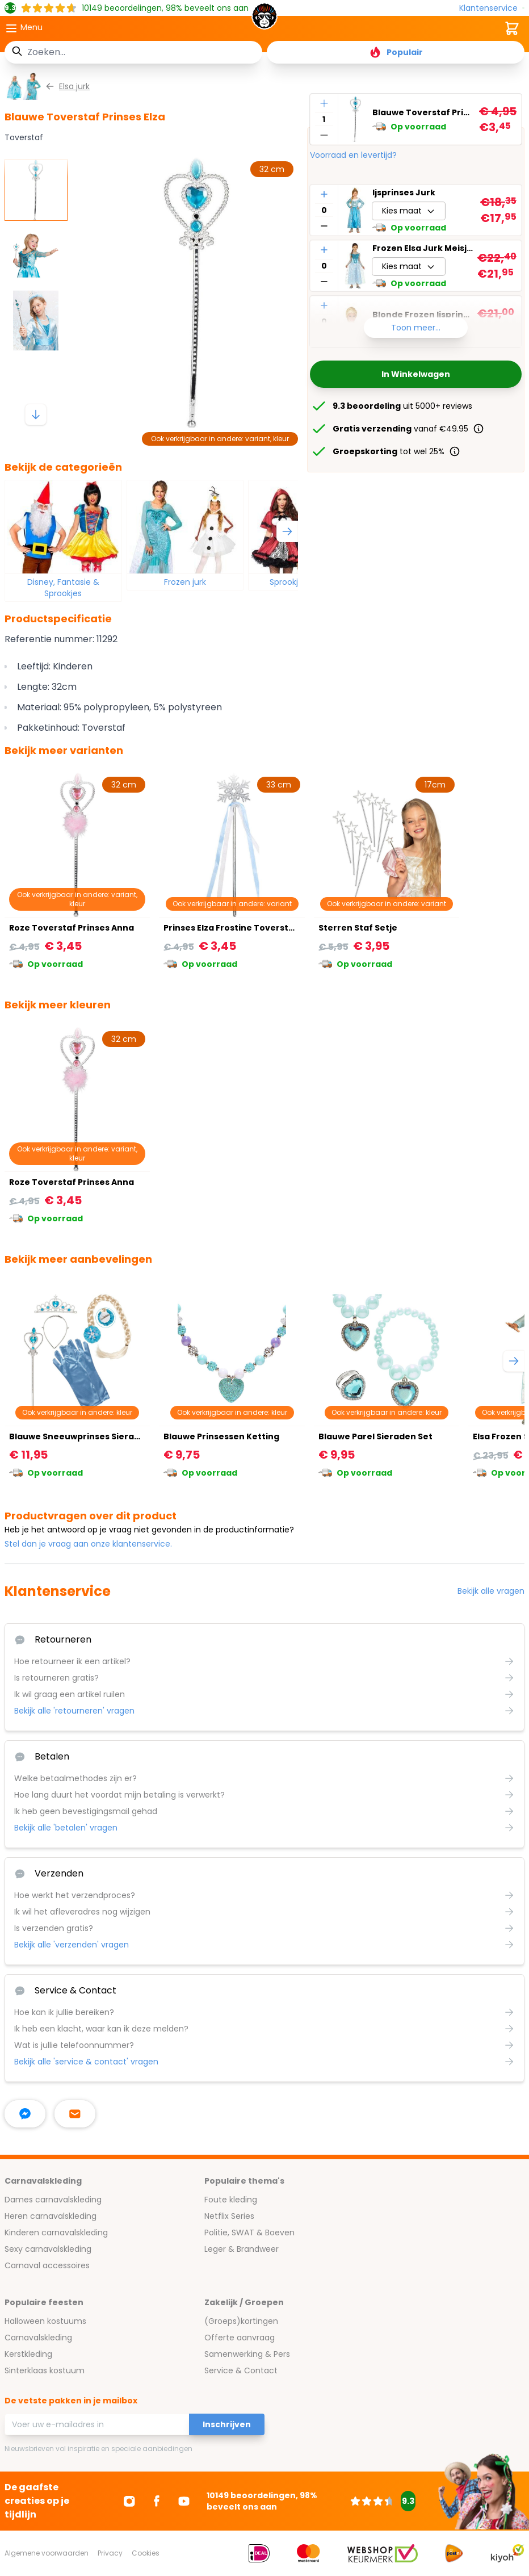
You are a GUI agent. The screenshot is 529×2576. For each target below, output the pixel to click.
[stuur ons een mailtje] (74, 2113)
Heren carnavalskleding (50, 2216)
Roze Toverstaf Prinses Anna (71, 927)
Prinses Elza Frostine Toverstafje (234, 927)
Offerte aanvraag (239, 2337)
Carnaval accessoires (47, 2265)
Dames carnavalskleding (53, 2199)
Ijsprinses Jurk (403, 192)
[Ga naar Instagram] (129, 2501)
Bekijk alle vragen (490, 1591)
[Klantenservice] (491, 8)
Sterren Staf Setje (357, 927)
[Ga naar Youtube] (184, 2501)
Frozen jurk (185, 582)
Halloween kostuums (45, 2321)
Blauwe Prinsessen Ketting (221, 1436)
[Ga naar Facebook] (156, 2501)
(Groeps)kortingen (241, 2321)
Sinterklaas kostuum (45, 2370)
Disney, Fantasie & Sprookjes (63, 587)
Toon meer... (415, 327)
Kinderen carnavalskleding (56, 2232)
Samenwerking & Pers (247, 2354)
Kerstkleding (28, 2354)
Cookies (145, 2553)
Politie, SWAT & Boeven (249, 2232)
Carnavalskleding (38, 2337)
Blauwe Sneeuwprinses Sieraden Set (88, 1436)
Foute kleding (230, 2199)
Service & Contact (241, 2370)
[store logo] (264, 19)
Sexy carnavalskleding (48, 2249)
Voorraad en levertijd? (353, 155)
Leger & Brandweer (241, 2249)
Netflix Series (229, 2216)
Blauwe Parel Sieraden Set (375, 1436)
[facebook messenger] (25, 2113)
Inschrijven (227, 2424)
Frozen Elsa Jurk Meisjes (422, 248)
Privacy (110, 2553)
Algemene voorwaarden (47, 2553)
